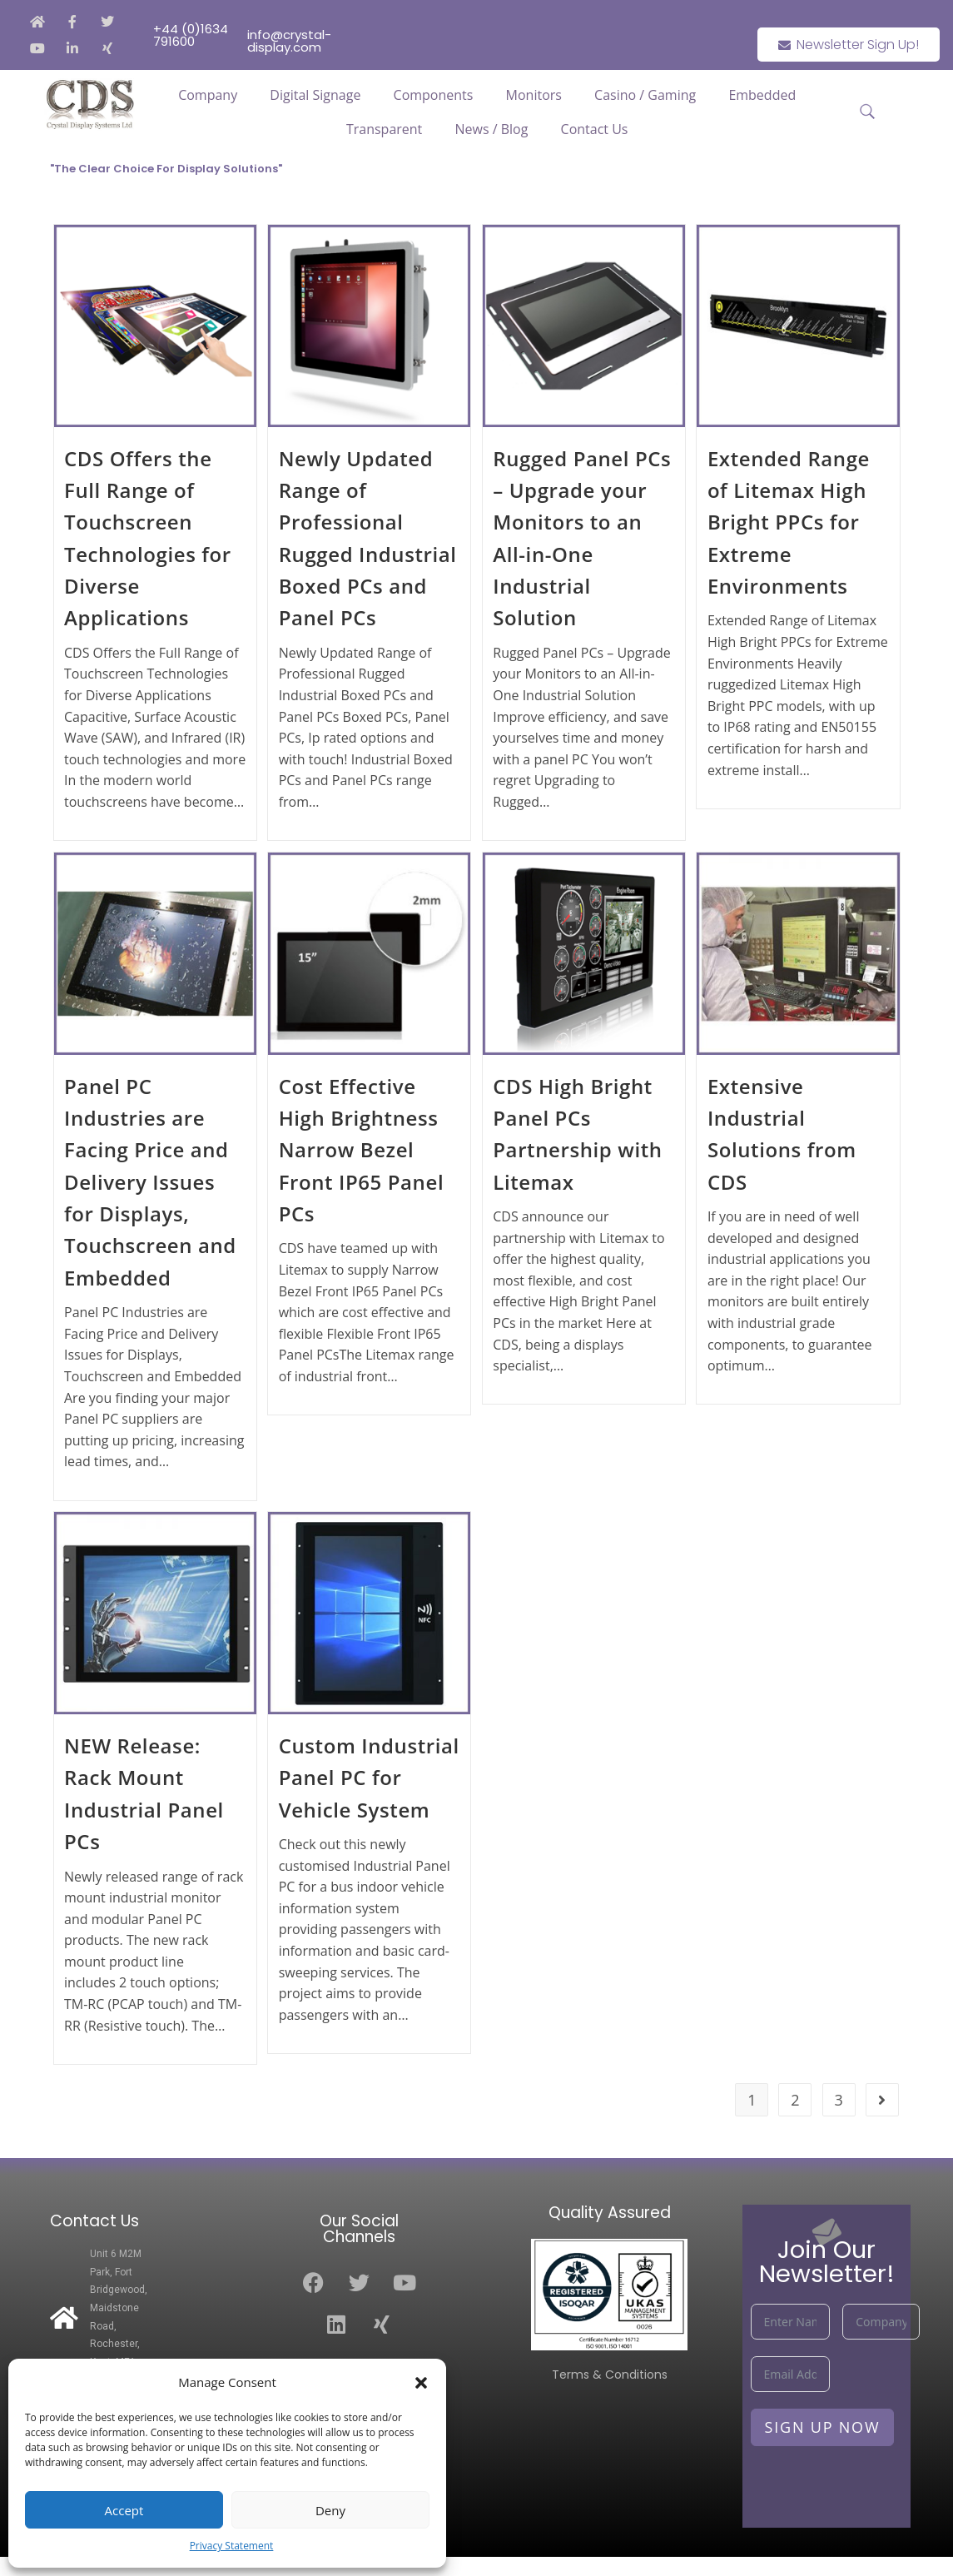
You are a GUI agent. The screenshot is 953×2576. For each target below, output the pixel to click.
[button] (421, 2383)
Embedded (762, 95)
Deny (330, 2510)
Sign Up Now (823, 2427)
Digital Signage (315, 95)
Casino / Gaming (645, 95)
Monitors (534, 95)
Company (207, 95)
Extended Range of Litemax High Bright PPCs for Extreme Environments (788, 522)
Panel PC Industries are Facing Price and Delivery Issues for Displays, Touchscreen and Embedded (150, 1181)
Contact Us (594, 129)
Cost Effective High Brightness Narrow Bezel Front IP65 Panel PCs (361, 1150)
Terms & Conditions (610, 2374)
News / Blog (491, 129)
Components (434, 95)
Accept (124, 2510)
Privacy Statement (232, 2546)
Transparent (384, 129)
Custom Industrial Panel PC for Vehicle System (369, 1777)
